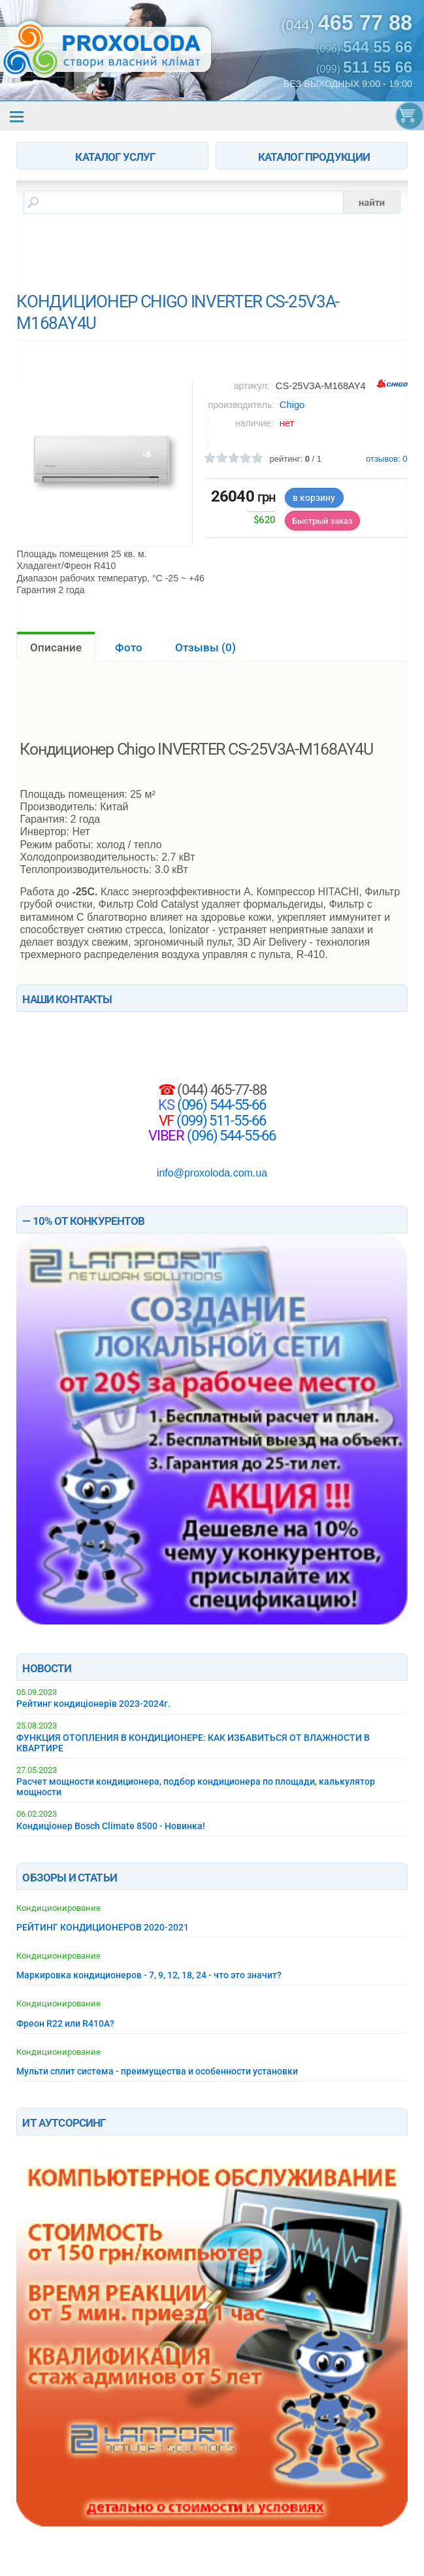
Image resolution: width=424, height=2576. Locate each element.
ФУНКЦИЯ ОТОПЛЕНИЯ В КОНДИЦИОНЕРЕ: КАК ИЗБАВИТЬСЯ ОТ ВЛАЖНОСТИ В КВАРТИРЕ (193, 1742)
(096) (364, 47)
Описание (56, 647)
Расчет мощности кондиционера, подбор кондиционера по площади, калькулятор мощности (195, 1786)
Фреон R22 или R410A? (65, 2023)
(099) (364, 67)
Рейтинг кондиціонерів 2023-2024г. (93, 1703)
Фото (128, 647)
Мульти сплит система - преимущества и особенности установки (157, 2071)
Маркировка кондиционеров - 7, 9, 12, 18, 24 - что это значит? (149, 1975)
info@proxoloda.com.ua (212, 1172)
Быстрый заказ (322, 521)
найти (372, 202)
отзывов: (387, 459)
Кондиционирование (58, 1908)
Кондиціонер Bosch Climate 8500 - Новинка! (110, 1826)
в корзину (314, 497)
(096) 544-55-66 (220, 1104)
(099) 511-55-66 (219, 1120)
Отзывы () (205, 647)
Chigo (292, 405)
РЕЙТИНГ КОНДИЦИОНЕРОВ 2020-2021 (102, 1927)
